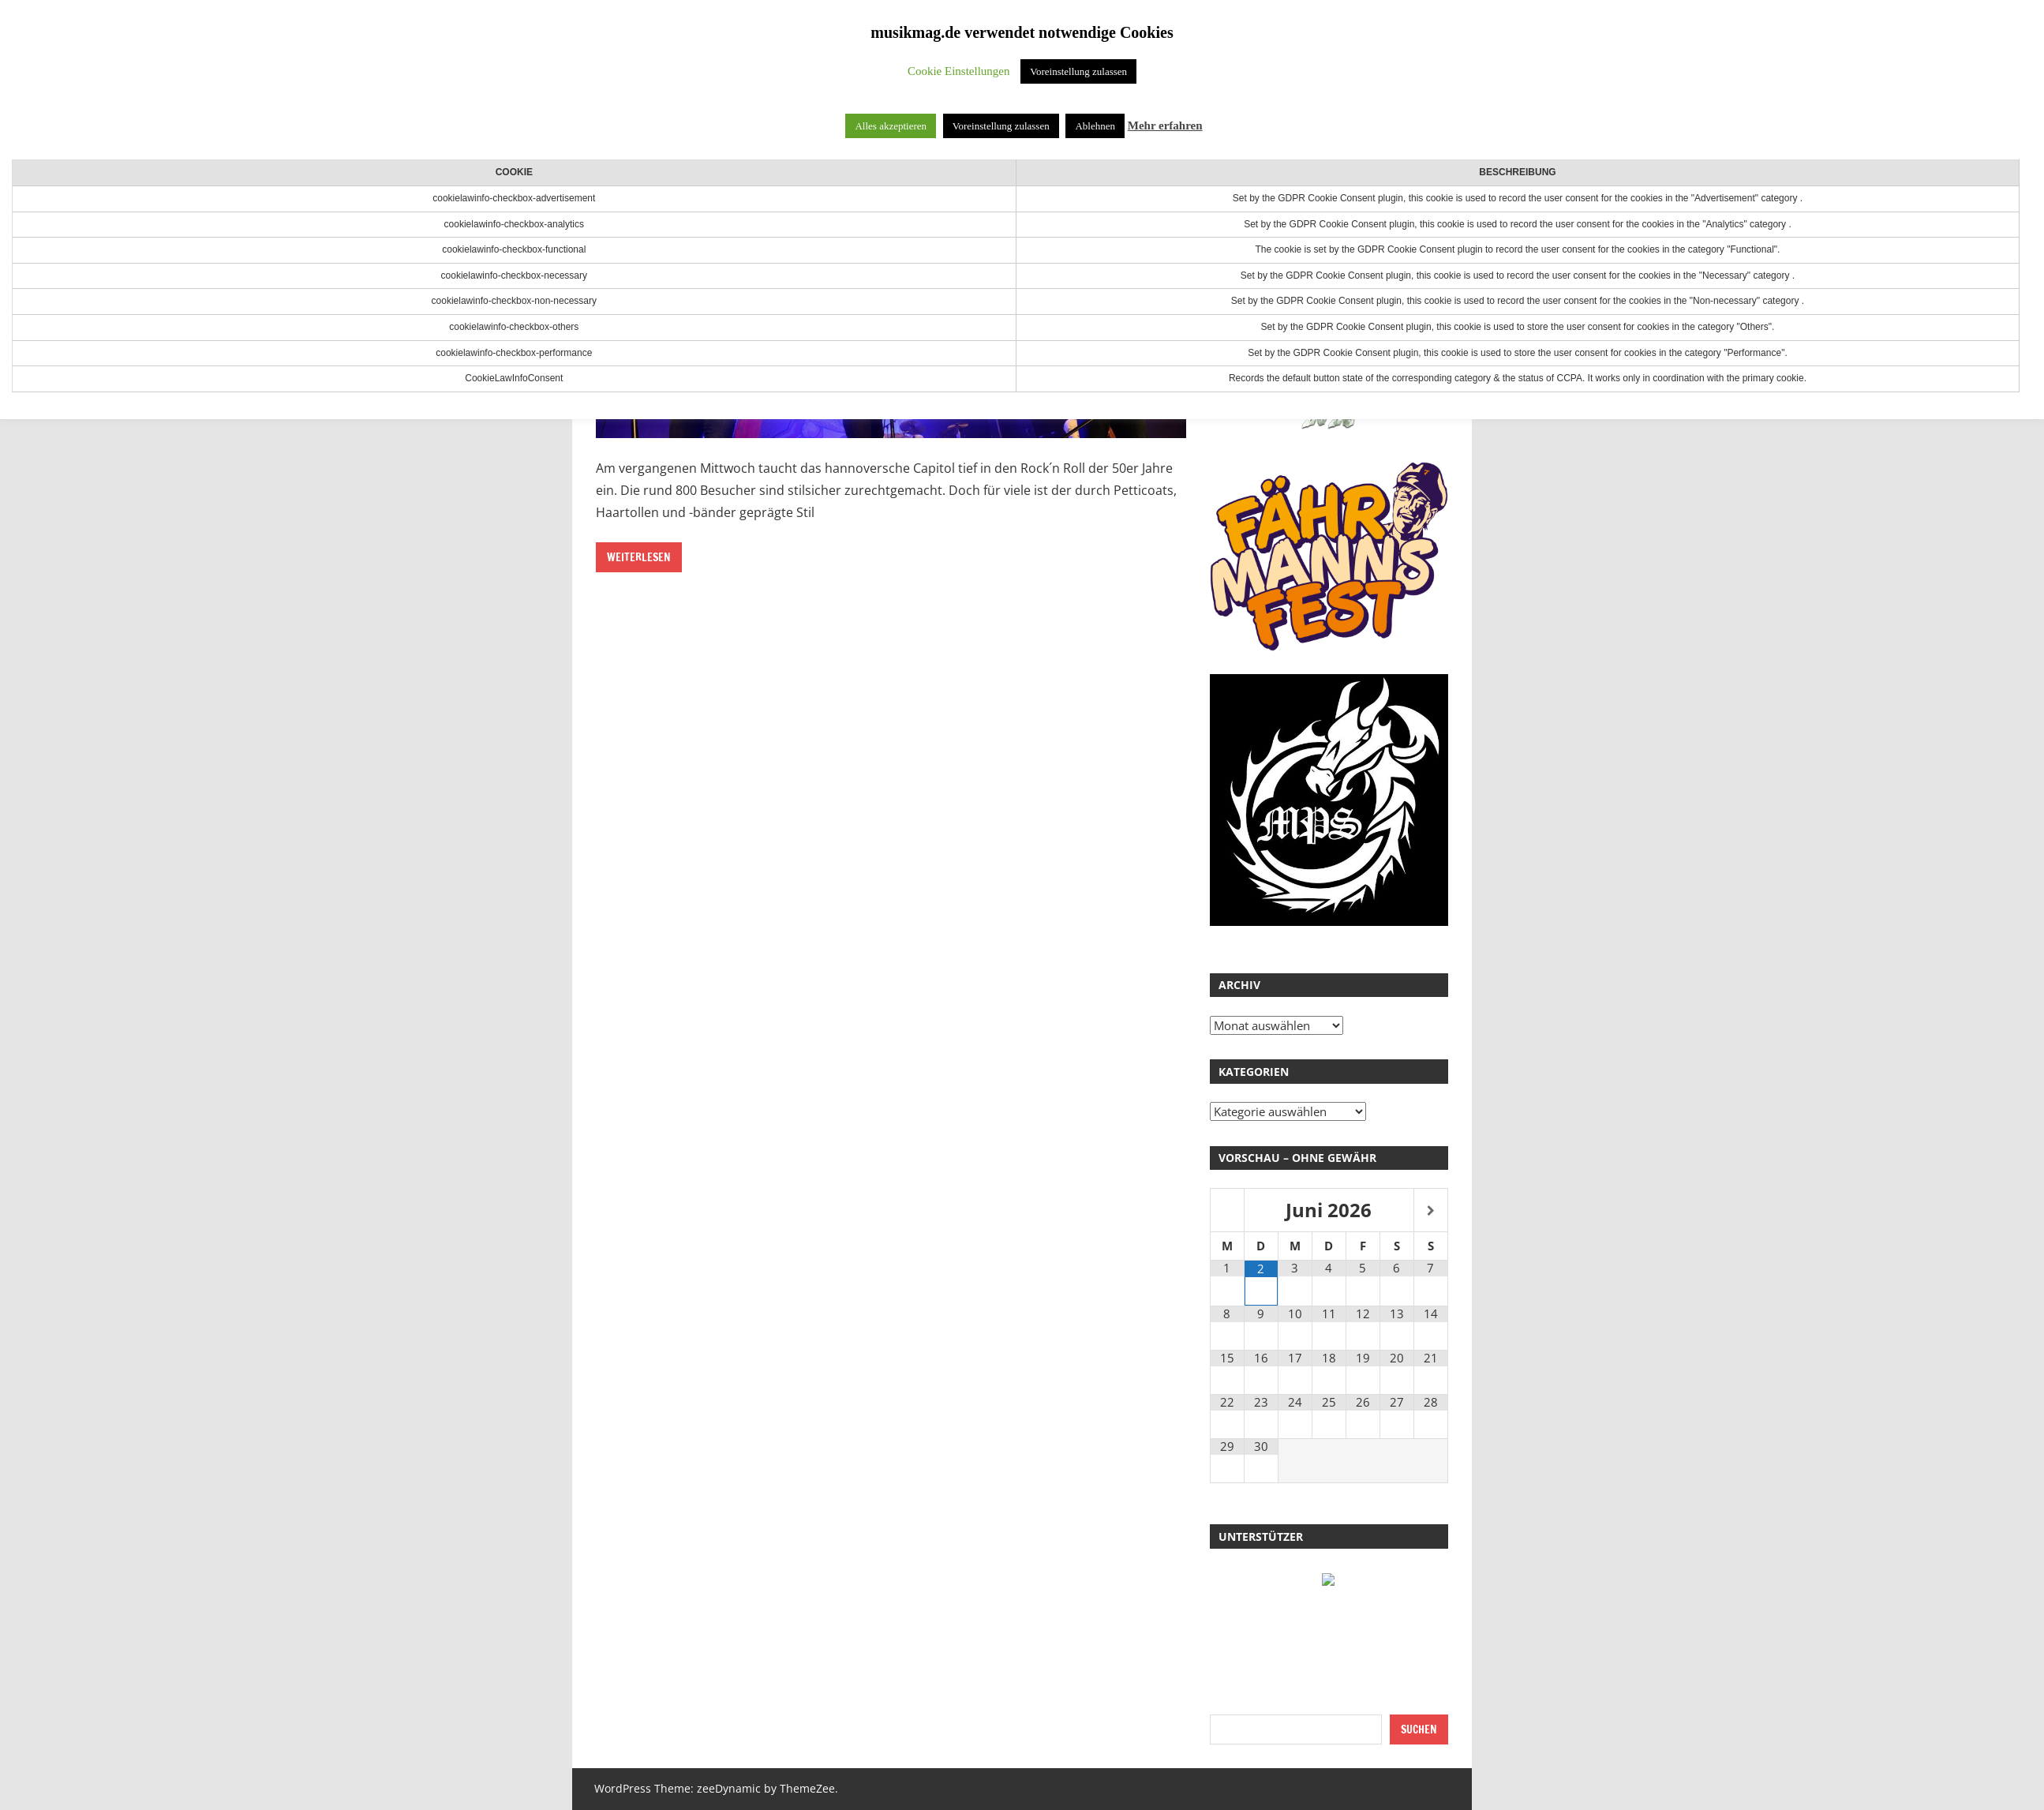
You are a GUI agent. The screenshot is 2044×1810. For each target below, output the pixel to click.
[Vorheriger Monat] (1227, 1211)
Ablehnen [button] (1095, 126)
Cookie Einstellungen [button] (959, 71)
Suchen (1419, 1729)
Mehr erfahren (1165, 125)
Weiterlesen (639, 557)
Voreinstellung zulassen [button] (1078, 71)
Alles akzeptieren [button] (891, 126)
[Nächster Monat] (1430, 1211)
